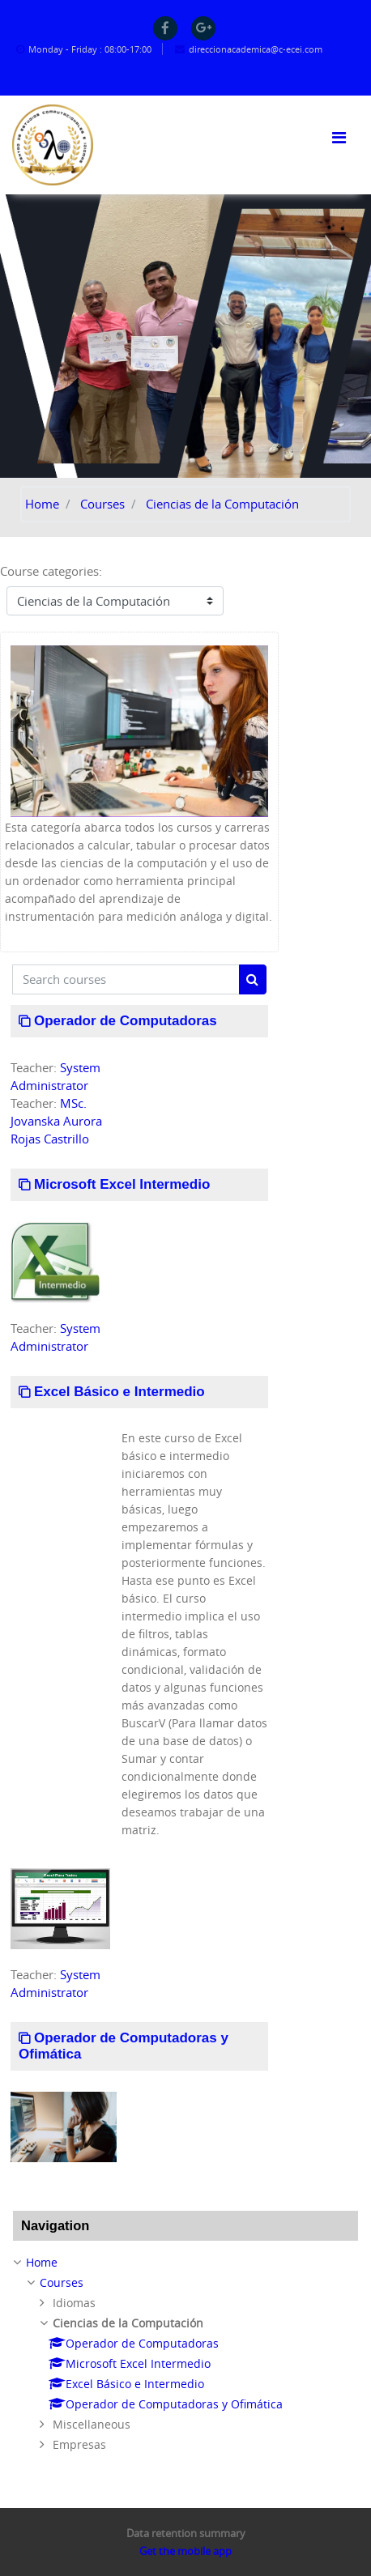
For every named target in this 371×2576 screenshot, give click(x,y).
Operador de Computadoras (125, 1020)
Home (42, 504)
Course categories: (51, 571)
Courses (102, 504)
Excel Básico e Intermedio (119, 1391)
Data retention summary (185, 2533)
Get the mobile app (185, 2551)
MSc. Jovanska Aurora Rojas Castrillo (56, 1121)
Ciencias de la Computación (222, 504)
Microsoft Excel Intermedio (122, 1184)
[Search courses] (126, 979)
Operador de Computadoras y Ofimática (123, 2046)
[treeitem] (185, 2354)
